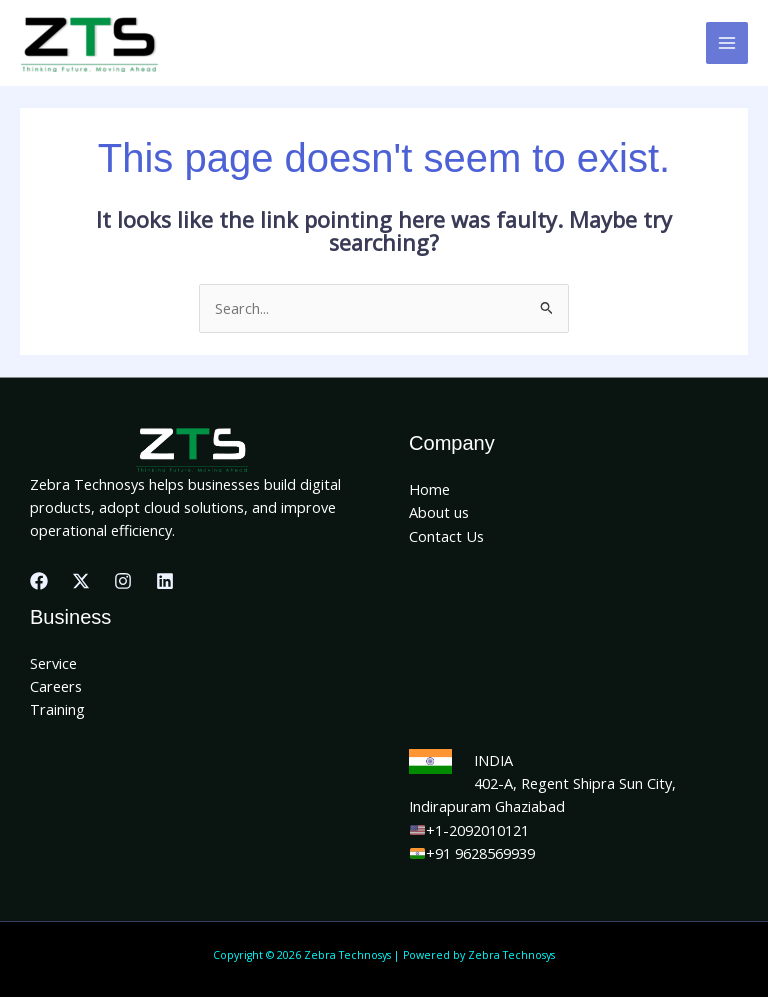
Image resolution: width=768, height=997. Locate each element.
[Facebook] (39, 581)
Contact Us (446, 536)
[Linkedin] (165, 581)
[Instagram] (123, 581)
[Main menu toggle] (727, 43)
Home (429, 489)
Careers (56, 686)
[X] (81, 581)
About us (439, 512)
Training (57, 709)
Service (53, 663)
